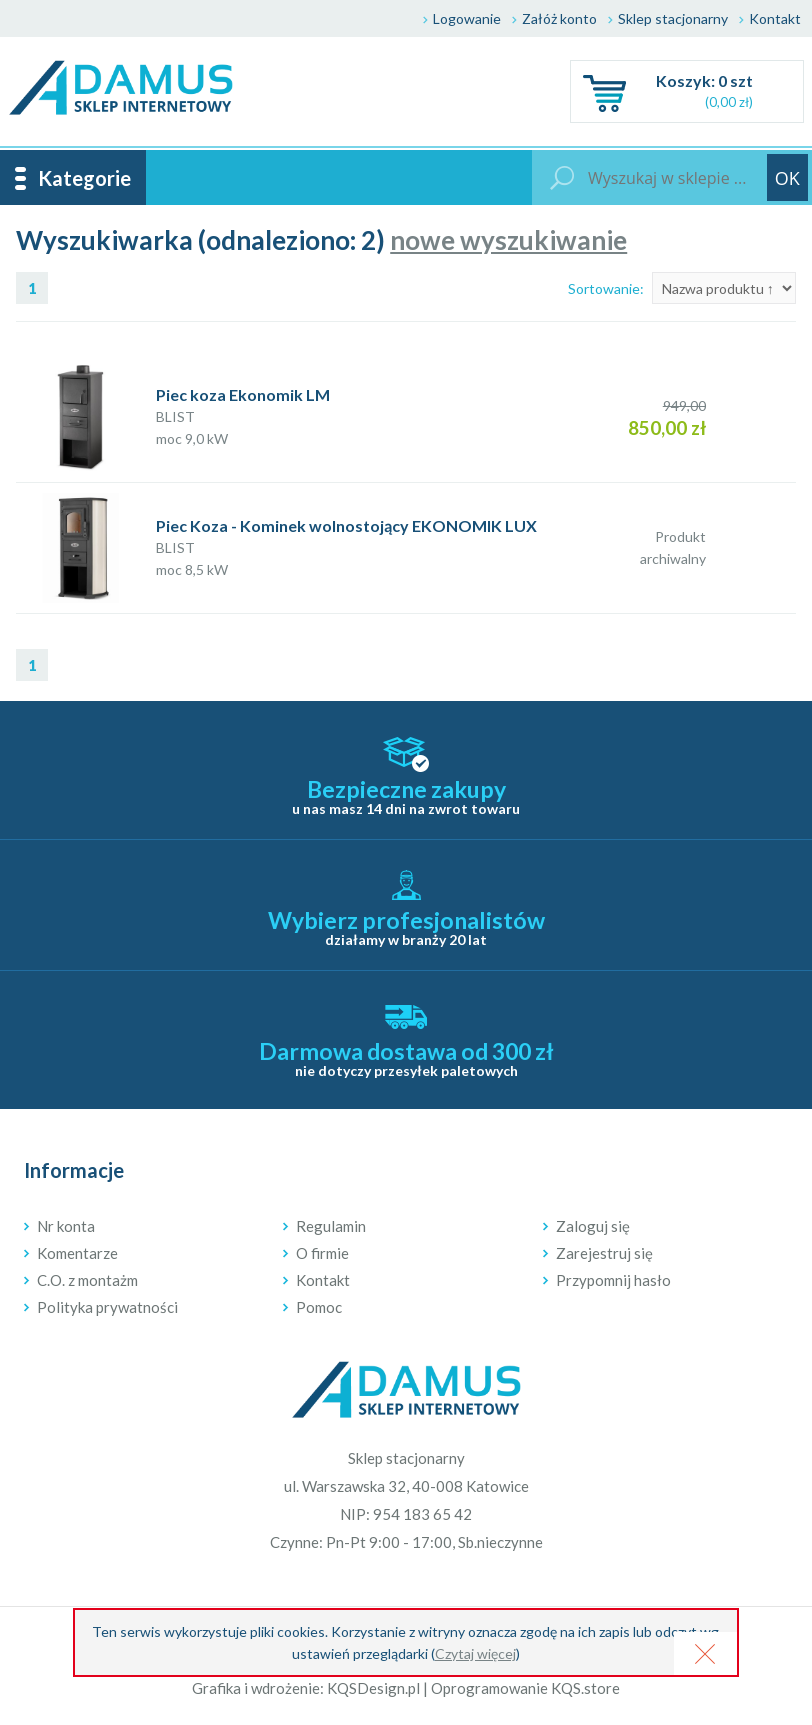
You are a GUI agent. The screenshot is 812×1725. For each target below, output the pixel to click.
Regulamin (331, 1226)
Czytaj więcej (475, 1653)
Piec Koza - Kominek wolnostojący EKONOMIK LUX (346, 525)
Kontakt (775, 18)
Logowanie (467, 18)
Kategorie (84, 178)
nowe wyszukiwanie (508, 240)
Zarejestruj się (604, 1253)
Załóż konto (559, 18)
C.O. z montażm (87, 1280)
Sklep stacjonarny (673, 18)
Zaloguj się (593, 1226)
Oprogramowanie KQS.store (525, 1688)
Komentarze (77, 1253)
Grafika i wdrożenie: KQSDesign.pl (306, 1688)
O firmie (322, 1253)
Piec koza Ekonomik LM (243, 394)
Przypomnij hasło (613, 1280)
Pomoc (319, 1307)
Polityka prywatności (107, 1307)
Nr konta (66, 1226)
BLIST (175, 416)
